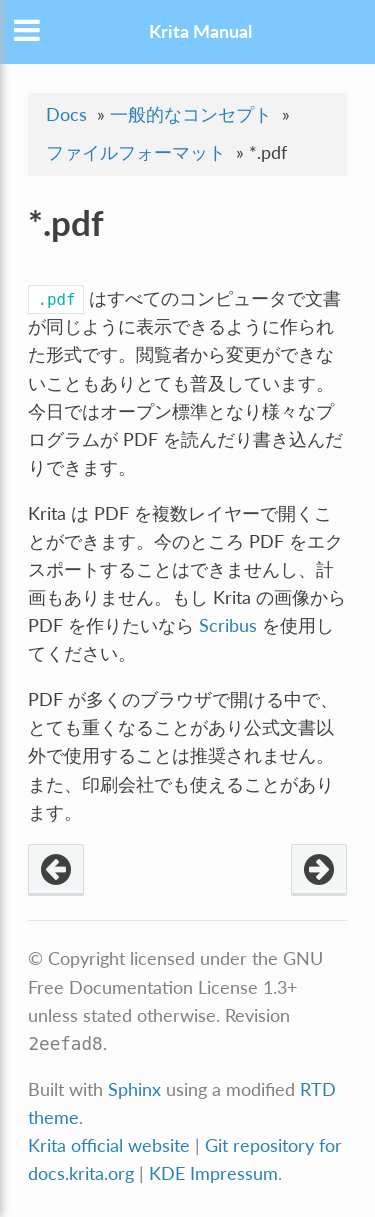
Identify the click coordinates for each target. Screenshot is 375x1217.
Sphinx (134, 1089)
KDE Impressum (213, 1173)
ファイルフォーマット (136, 152)
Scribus (228, 625)
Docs (66, 114)
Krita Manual (200, 31)
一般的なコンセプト (191, 114)
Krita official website (109, 1145)
